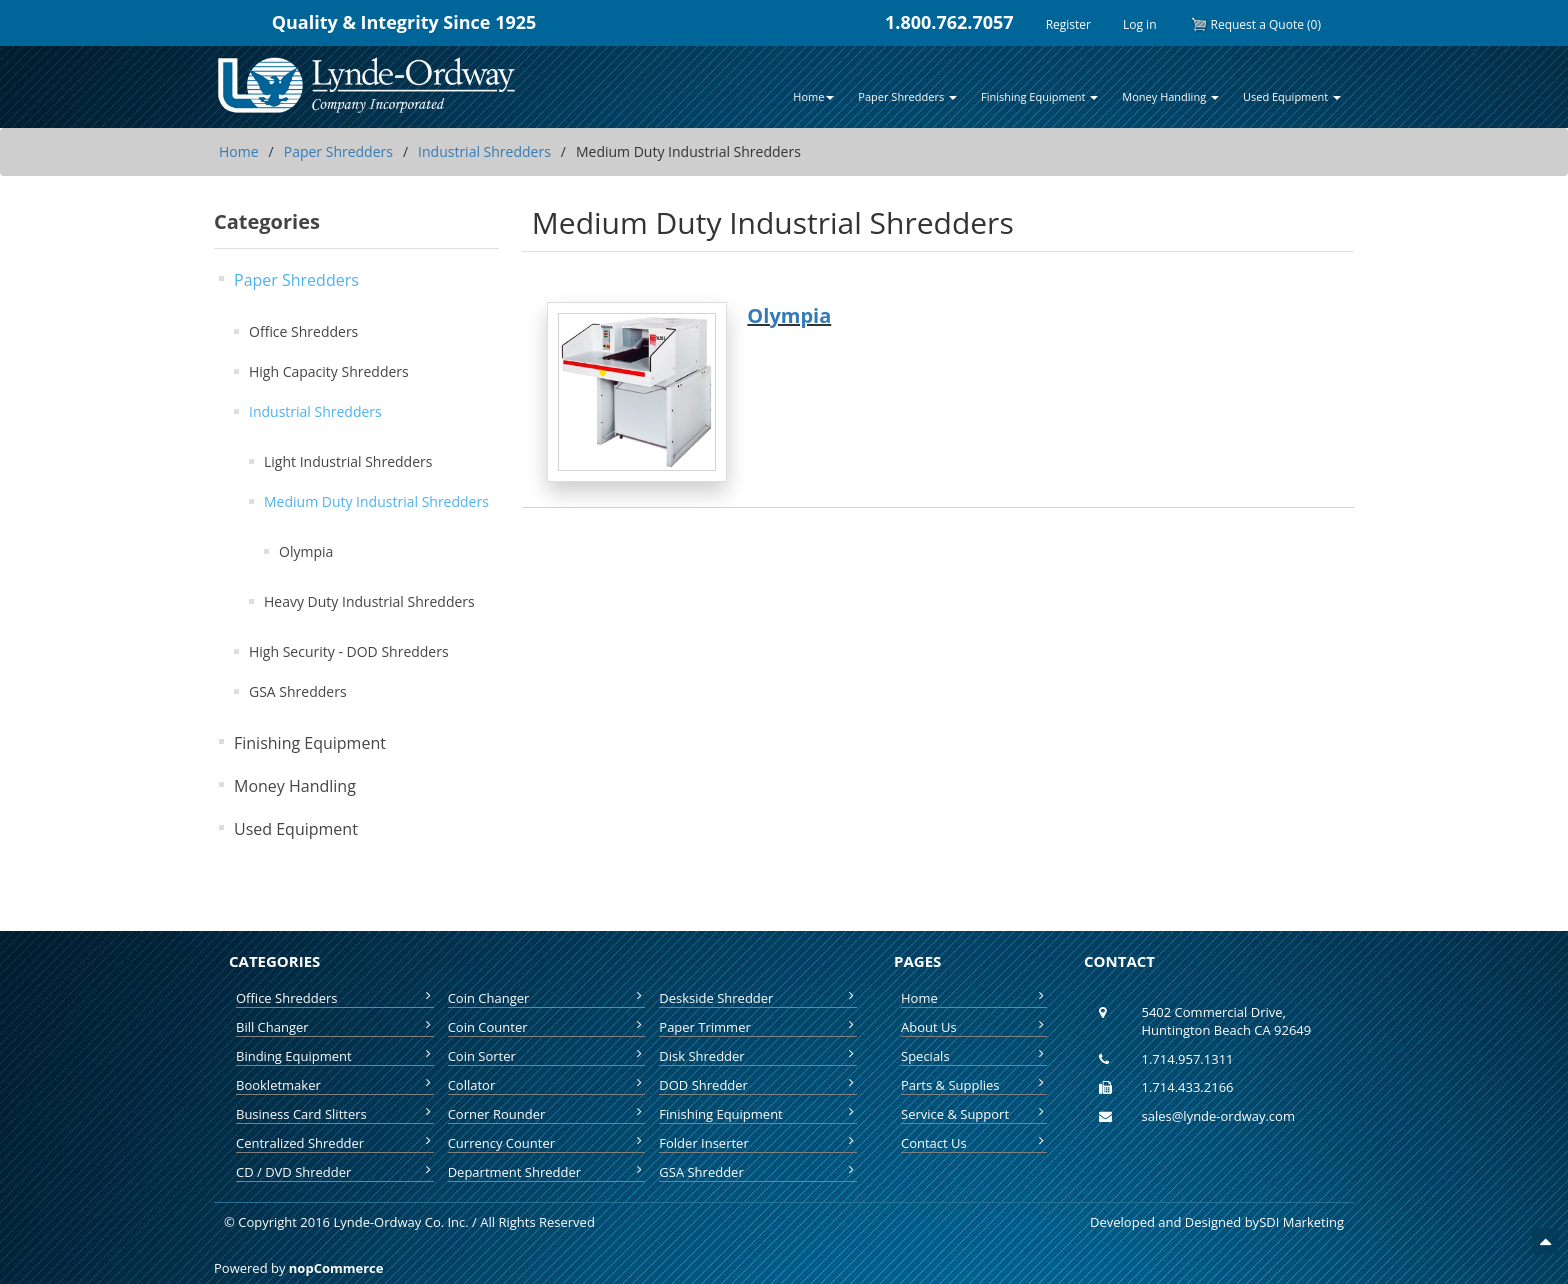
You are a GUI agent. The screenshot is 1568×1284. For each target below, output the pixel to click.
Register (1068, 24)
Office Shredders (303, 331)
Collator (547, 1085)
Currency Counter (547, 1143)
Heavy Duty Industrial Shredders (369, 601)
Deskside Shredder (758, 998)
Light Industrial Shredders (348, 461)
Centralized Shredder (335, 1143)
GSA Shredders (298, 691)
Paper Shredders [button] (907, 96)
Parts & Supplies (974, 1085)
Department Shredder (547, 1172)
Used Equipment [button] (1292, 96)
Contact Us (974, 1143)
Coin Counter (547, 1027)
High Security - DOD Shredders (349, 651)
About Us (974, 1027)
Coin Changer (547, 998)
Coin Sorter (547, 1056)
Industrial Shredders (484, 151)
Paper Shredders (338, 151)
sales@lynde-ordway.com (1218, 1116)
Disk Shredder (758, 1056)
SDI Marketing (1301, 1222)
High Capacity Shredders (329, 371)
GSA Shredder (758, 1172)
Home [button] (813, 96)
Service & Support (974, 1114)
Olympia (306, 551)
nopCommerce (336, 1268)
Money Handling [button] (1170, 96)
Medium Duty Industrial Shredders (376, 501)
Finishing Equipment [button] (1039, 96)
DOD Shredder (758, 1085)
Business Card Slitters (335, 1114)
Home (239, 151)
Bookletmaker (335, 1085)
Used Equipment (296, 829)
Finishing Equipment (310, 743)
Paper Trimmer (758, 1027)
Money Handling (295, 786)
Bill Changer (335, 1027)
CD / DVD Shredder (335, 1172)
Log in (1140, 24)
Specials (974, 1056)
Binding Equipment (335, 1056)
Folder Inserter (758, 1143)
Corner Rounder (547, 1114)
